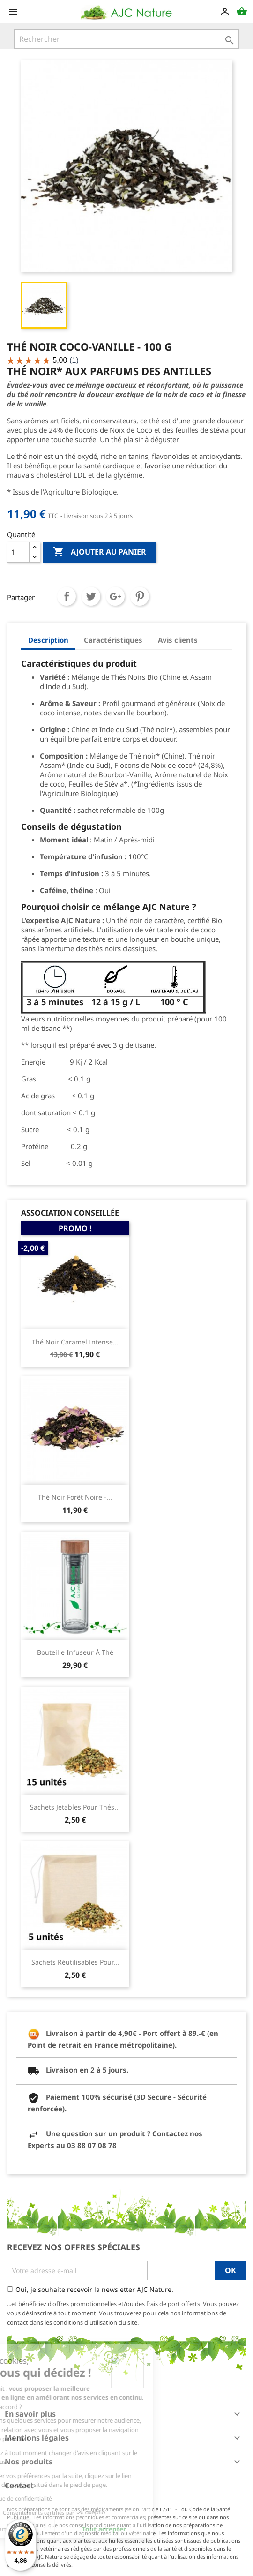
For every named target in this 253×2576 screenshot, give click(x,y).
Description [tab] (48, 640)
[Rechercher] (126, 39)
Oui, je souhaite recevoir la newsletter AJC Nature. (94, 2289)
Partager (66, 596)
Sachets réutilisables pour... (75, 1962)
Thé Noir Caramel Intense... (75, 1341)
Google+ (115, 596)
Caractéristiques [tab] (113, 640)
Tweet (91, 596)
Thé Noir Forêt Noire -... (75, 1497)
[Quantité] (18, 552)
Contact (19, 2485)
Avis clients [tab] (178, 640)
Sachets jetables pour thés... (75, 1806)
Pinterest (139, 596)
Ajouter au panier (99, 552)
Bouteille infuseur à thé (75, 1652)
